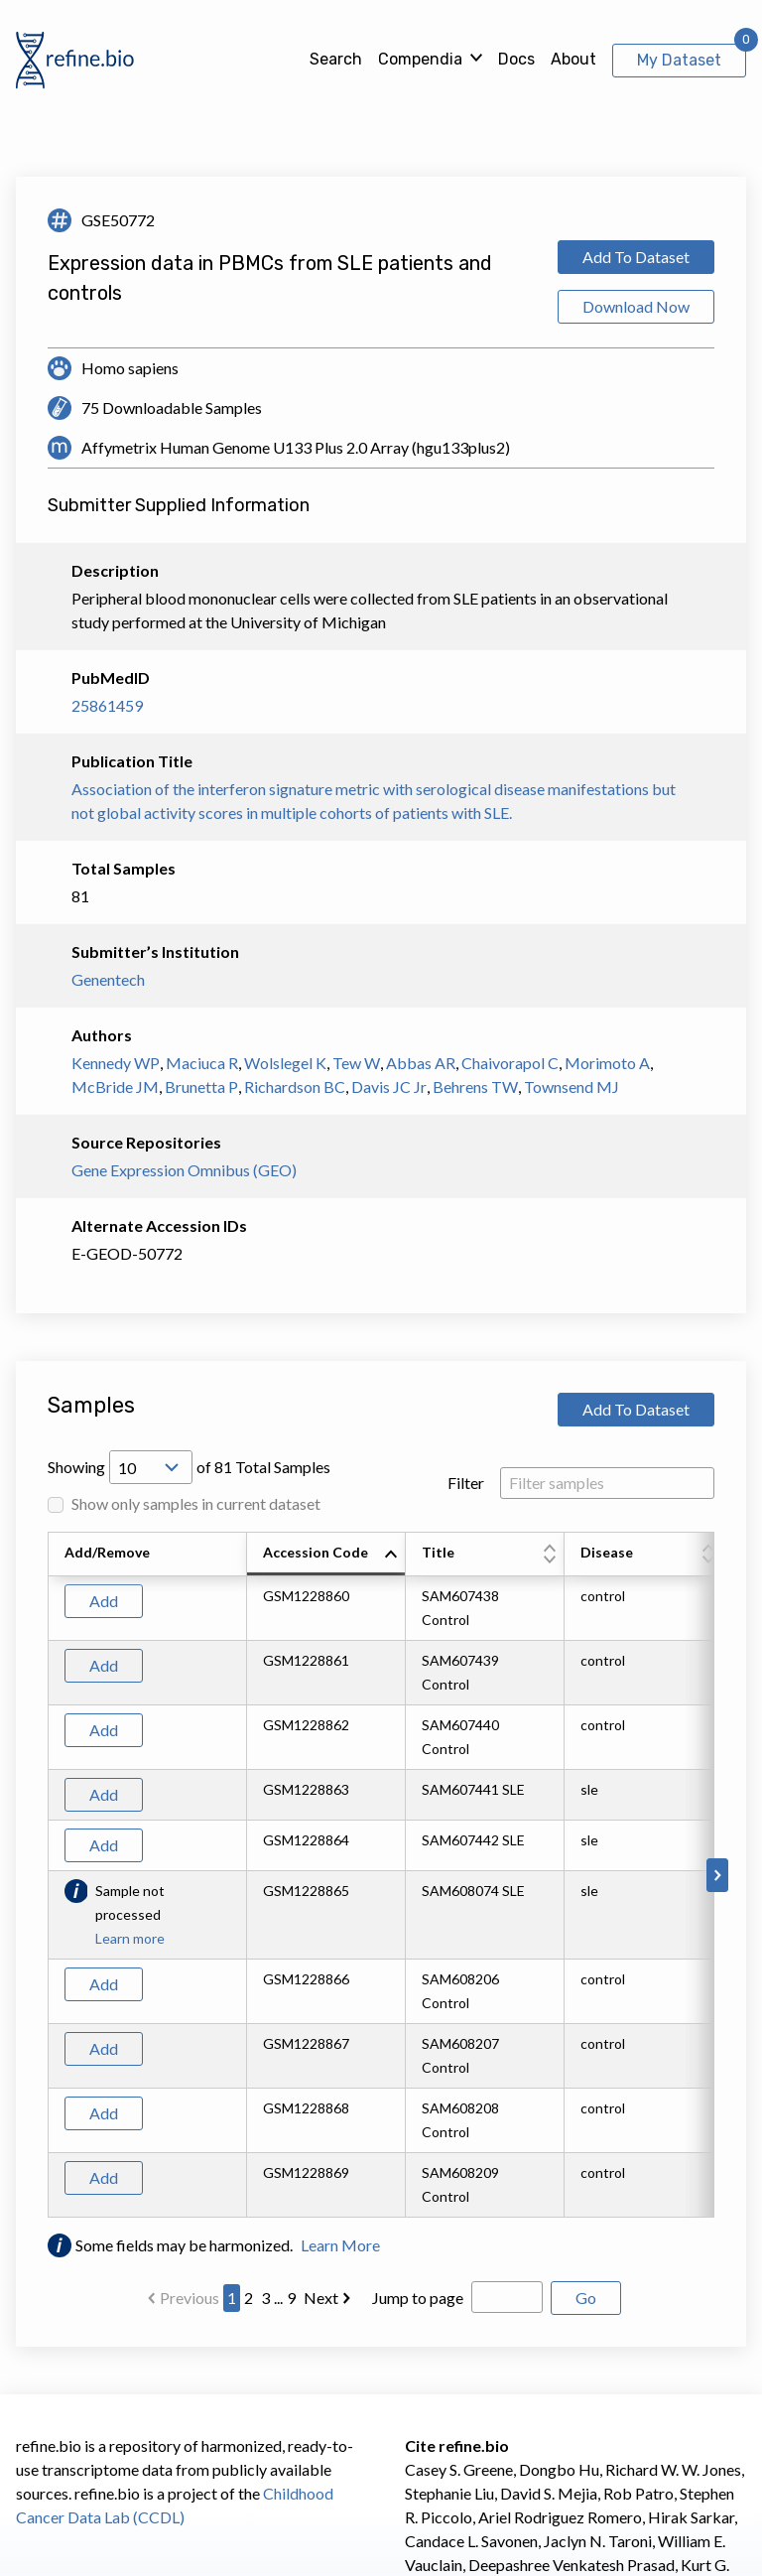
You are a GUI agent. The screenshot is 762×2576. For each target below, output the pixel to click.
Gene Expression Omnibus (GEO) (184, 1169)
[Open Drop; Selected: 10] (150, 1467)
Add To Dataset (636, 256)
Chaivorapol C (510, 1062)
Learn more (130, 1938)
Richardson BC (294, 1086)
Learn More (340, 2245)
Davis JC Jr (389, 1086)
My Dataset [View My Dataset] (679, 60)
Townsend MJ (571, 1086)
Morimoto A (607, 1062)
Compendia (420, 59)
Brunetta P (201, 1086)
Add (103, 1600)
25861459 (107, 705)
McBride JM (115, 1086)
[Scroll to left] (45, 1875)
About (573, 59)
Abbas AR (420, 1062)
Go (585, 2297)
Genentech (108, 979)
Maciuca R (202, 1062)
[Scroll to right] (717, 1875)
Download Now (636, 306)
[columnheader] (326, 1554)
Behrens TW (475, 1086)
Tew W (356, 1062)
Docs (516, 59)
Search (336, 59)
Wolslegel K (285, 1062)
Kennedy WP (115, 1062)
